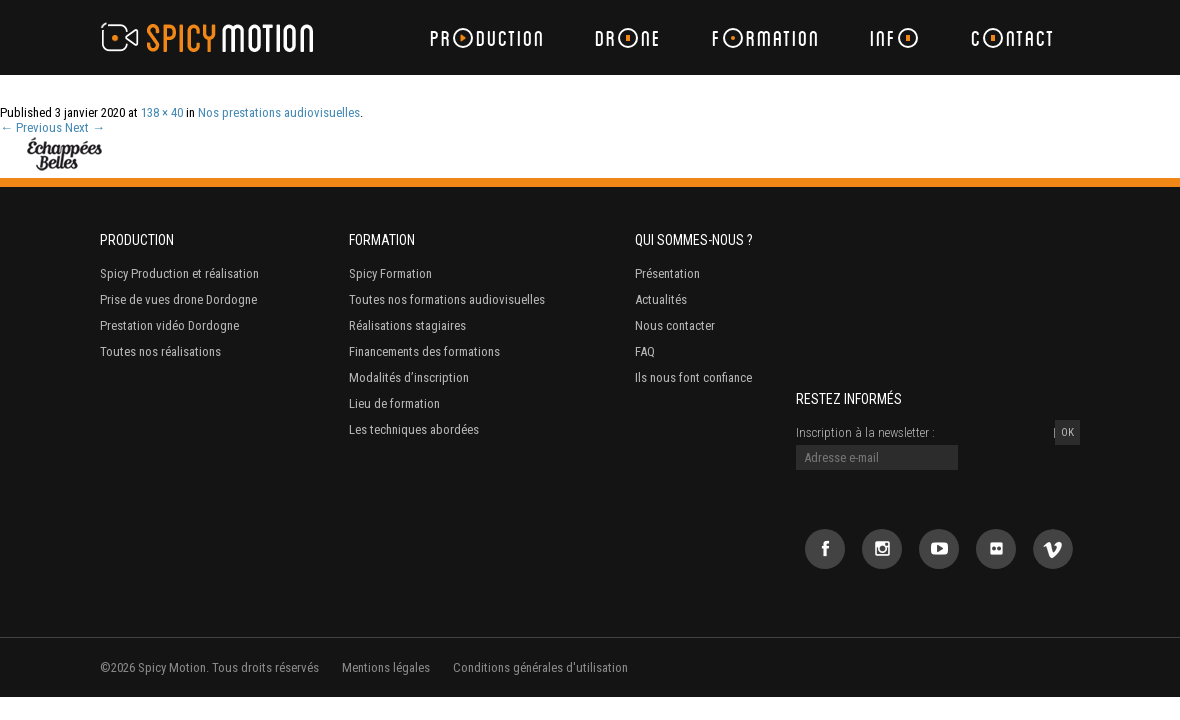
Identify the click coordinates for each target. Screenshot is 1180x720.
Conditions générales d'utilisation (540, 667)
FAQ (645, 351)
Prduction (487, 37)
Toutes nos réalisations (160, 351)
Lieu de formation (394, 403)
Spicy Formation (390, 273)
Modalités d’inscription (409, 377)
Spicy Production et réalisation (179, 273)
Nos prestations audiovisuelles (279, 112)
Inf (894, 37)
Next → (85, 127)
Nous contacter (675, 325)
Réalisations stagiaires (407, 325)
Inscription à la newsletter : (865, 432)
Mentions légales (386, 667)
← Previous (31, 127)
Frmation (766, 37)
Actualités (661, 299)
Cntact (1013, 37)
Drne (628, 37)
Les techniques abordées (414, 429)
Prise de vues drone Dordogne (178, 299)
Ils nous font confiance (693, 377)
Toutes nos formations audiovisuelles (447, 299)
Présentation (667, 273)
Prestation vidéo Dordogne (169, 325)
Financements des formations (424, 351)
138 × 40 (162, 112)
